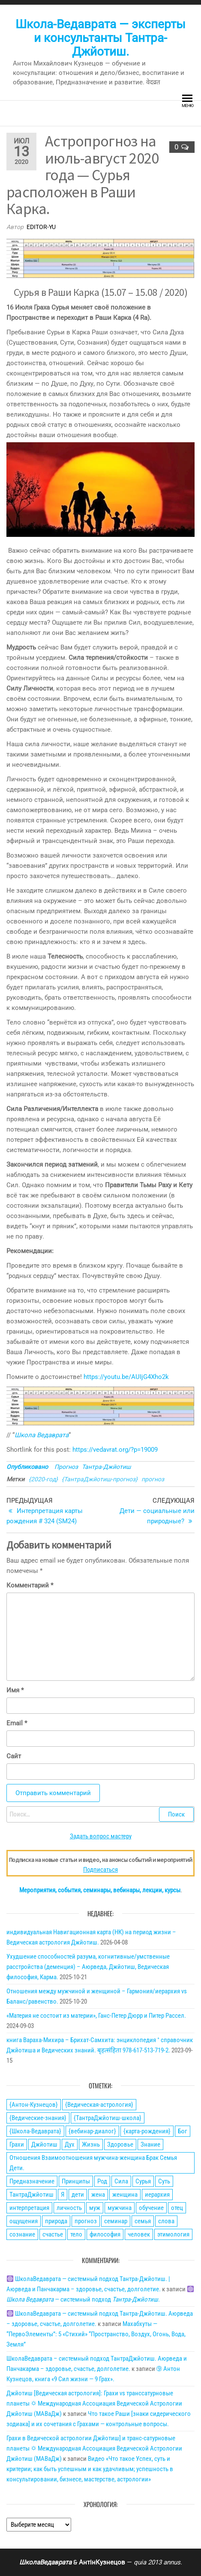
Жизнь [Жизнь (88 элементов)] (91, 2144)
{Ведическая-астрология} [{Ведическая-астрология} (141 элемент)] (99, 2104)
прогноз (152, 1479)
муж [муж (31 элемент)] (94, 2208)
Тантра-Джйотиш (106, 1466)
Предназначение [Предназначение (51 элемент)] (31, 2181)
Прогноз (66, 1466)
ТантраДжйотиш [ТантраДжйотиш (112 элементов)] (31, 2194)
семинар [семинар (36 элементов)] (115, 2221)
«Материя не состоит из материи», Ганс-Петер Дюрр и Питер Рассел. (96, 2015)
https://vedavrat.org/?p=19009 (115, 1449)
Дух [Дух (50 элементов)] (70, 2144)
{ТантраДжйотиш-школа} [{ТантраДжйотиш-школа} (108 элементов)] (107, 2118)
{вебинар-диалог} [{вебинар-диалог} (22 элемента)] (92, 2131)
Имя (15, 1690)
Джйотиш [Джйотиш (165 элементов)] (44, 2144)
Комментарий (29, 1585)
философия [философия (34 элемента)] (105, 2234)
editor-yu (41, 226)
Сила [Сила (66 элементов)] (121, 2181)
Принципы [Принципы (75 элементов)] (76, 2181)
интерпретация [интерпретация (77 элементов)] (29, 2208)
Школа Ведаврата (42, 1435)
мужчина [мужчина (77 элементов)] (120, 2208)
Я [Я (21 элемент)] (62, 2194)
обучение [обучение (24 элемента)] (151, 2208)
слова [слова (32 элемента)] (166, 2221)
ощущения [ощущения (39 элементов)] (23, 2221)
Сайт (13, 1756)
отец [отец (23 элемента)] (177, 2208)
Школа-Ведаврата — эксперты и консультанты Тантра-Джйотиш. (100, 38)
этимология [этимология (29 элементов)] (173, 2234)
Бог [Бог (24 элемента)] (182, 2131)
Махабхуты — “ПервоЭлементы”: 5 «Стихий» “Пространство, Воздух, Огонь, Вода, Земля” (96, 2334)
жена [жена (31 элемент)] (98, 2194)
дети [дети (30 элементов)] (78, 2194)
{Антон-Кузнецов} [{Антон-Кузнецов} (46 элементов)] (33, 2104)
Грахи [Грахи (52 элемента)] (16, 2144)
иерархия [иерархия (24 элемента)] (157, 2194)
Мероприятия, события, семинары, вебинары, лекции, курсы (99, 1890)
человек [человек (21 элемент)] (139, 2234)
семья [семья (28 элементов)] (143, 2221)
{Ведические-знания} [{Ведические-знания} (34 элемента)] (37, 2118)
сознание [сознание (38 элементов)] (22, 2234)
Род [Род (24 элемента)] (102, 2181)
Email (16, 1723)
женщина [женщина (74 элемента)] (125, 2194)
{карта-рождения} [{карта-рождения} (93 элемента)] (147, 2131)
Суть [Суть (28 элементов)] (164, 2181)
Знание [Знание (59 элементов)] (150, 2144)
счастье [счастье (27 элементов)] (52, 2234)
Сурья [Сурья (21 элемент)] (143, 2181)
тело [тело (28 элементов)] (76, 2234)
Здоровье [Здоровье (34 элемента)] (120, 2144)
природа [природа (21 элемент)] (56, 2221)
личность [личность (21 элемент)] (69, 2208)
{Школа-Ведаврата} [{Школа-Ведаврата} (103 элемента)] (35, 2131)
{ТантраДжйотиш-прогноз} (100, 1479)
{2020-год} (43, 1479)
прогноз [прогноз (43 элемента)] (86, 2221)
